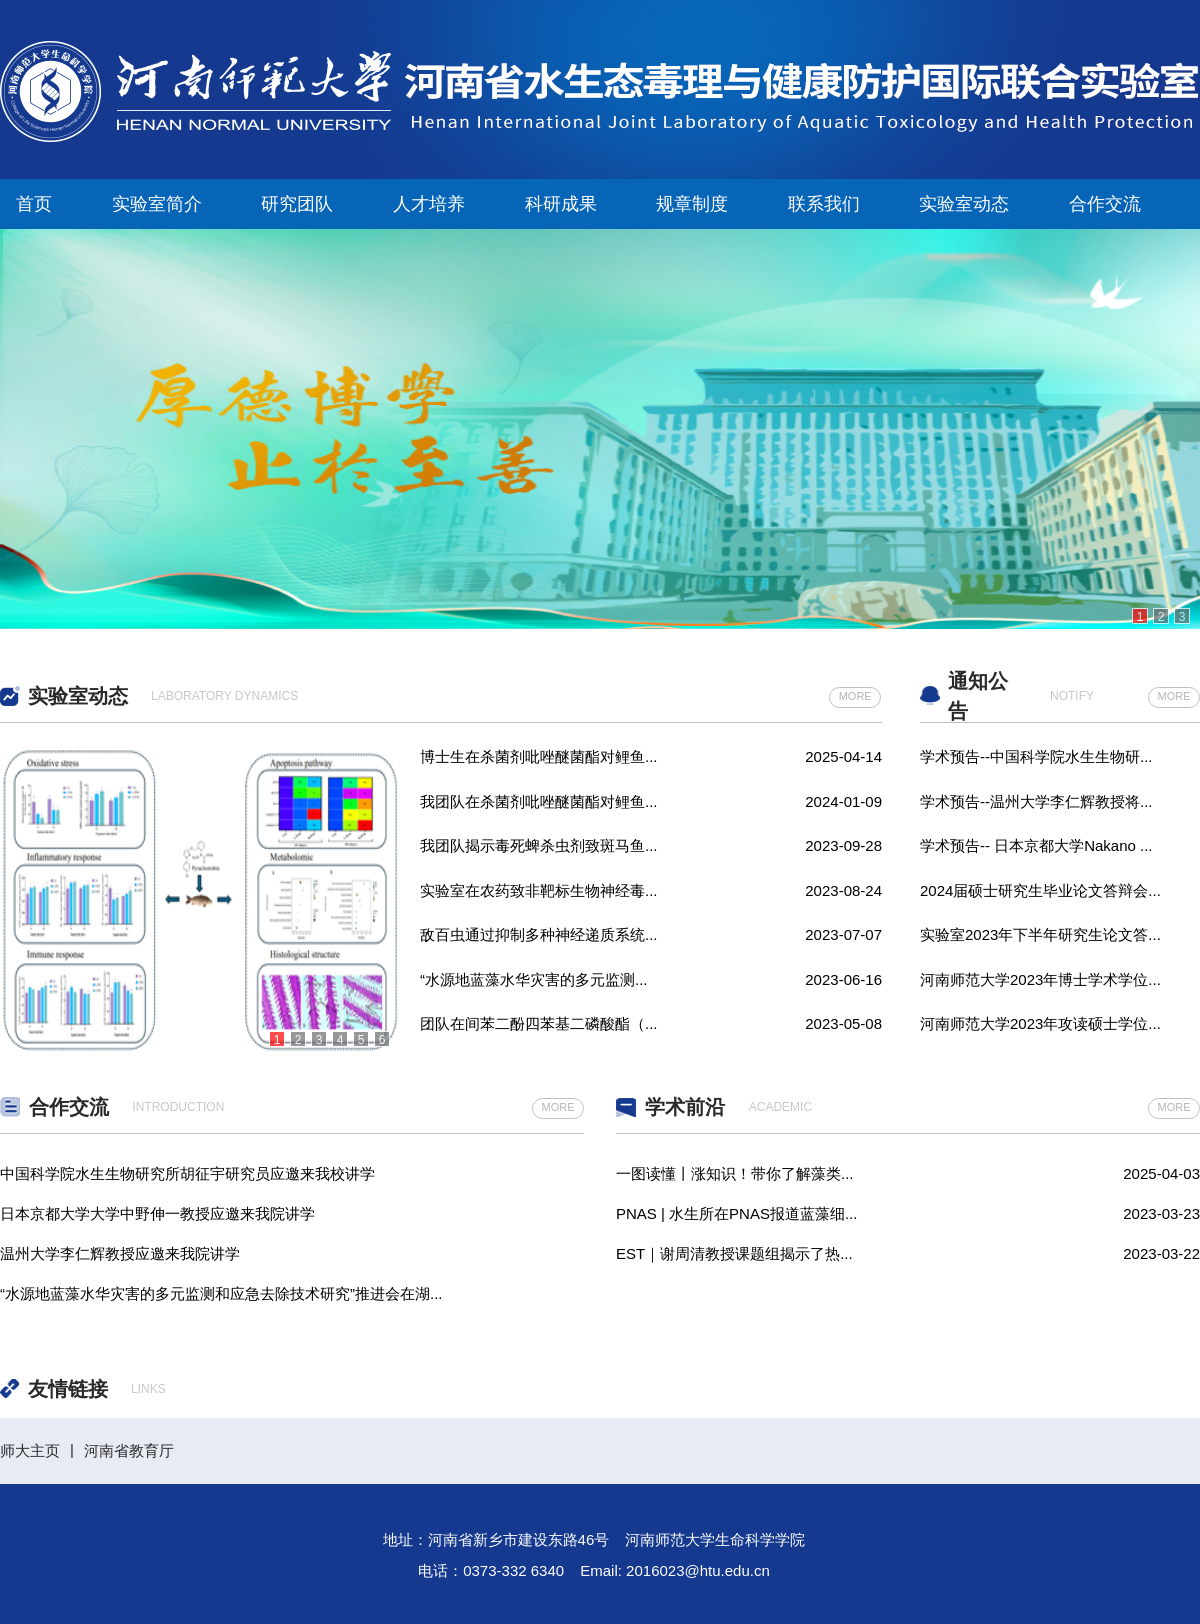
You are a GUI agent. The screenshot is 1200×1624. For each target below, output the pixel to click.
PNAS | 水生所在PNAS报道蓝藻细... (736, 1213)
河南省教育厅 (129, 1450)
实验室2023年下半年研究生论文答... (1040, 934)
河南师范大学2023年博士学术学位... (1040, 979)
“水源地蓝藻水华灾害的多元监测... (534, 979)
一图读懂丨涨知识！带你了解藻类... (735, 1173)
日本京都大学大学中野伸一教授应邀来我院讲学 (157, 1211)
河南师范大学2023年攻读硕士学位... (1040, 1023)
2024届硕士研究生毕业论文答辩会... (1040, 890)
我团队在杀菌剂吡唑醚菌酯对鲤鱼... (539, 801)
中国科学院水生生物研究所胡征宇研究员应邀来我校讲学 (187, 1171)
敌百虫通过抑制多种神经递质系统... (539, 934)
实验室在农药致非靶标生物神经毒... (539, 890)
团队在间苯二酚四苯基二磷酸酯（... (539, 1023)
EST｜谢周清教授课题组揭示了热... (734, 1253)
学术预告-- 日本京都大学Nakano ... (1036, 845)
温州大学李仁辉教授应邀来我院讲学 (120, 1251)
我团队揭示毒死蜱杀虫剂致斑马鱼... (539, 845)
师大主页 (30, 1450)
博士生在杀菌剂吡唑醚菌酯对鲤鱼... (539, 756)
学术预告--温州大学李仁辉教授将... (1036, 801)
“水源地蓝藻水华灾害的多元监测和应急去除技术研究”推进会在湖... (221, 1291)
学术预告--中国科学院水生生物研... (1036, 756)
